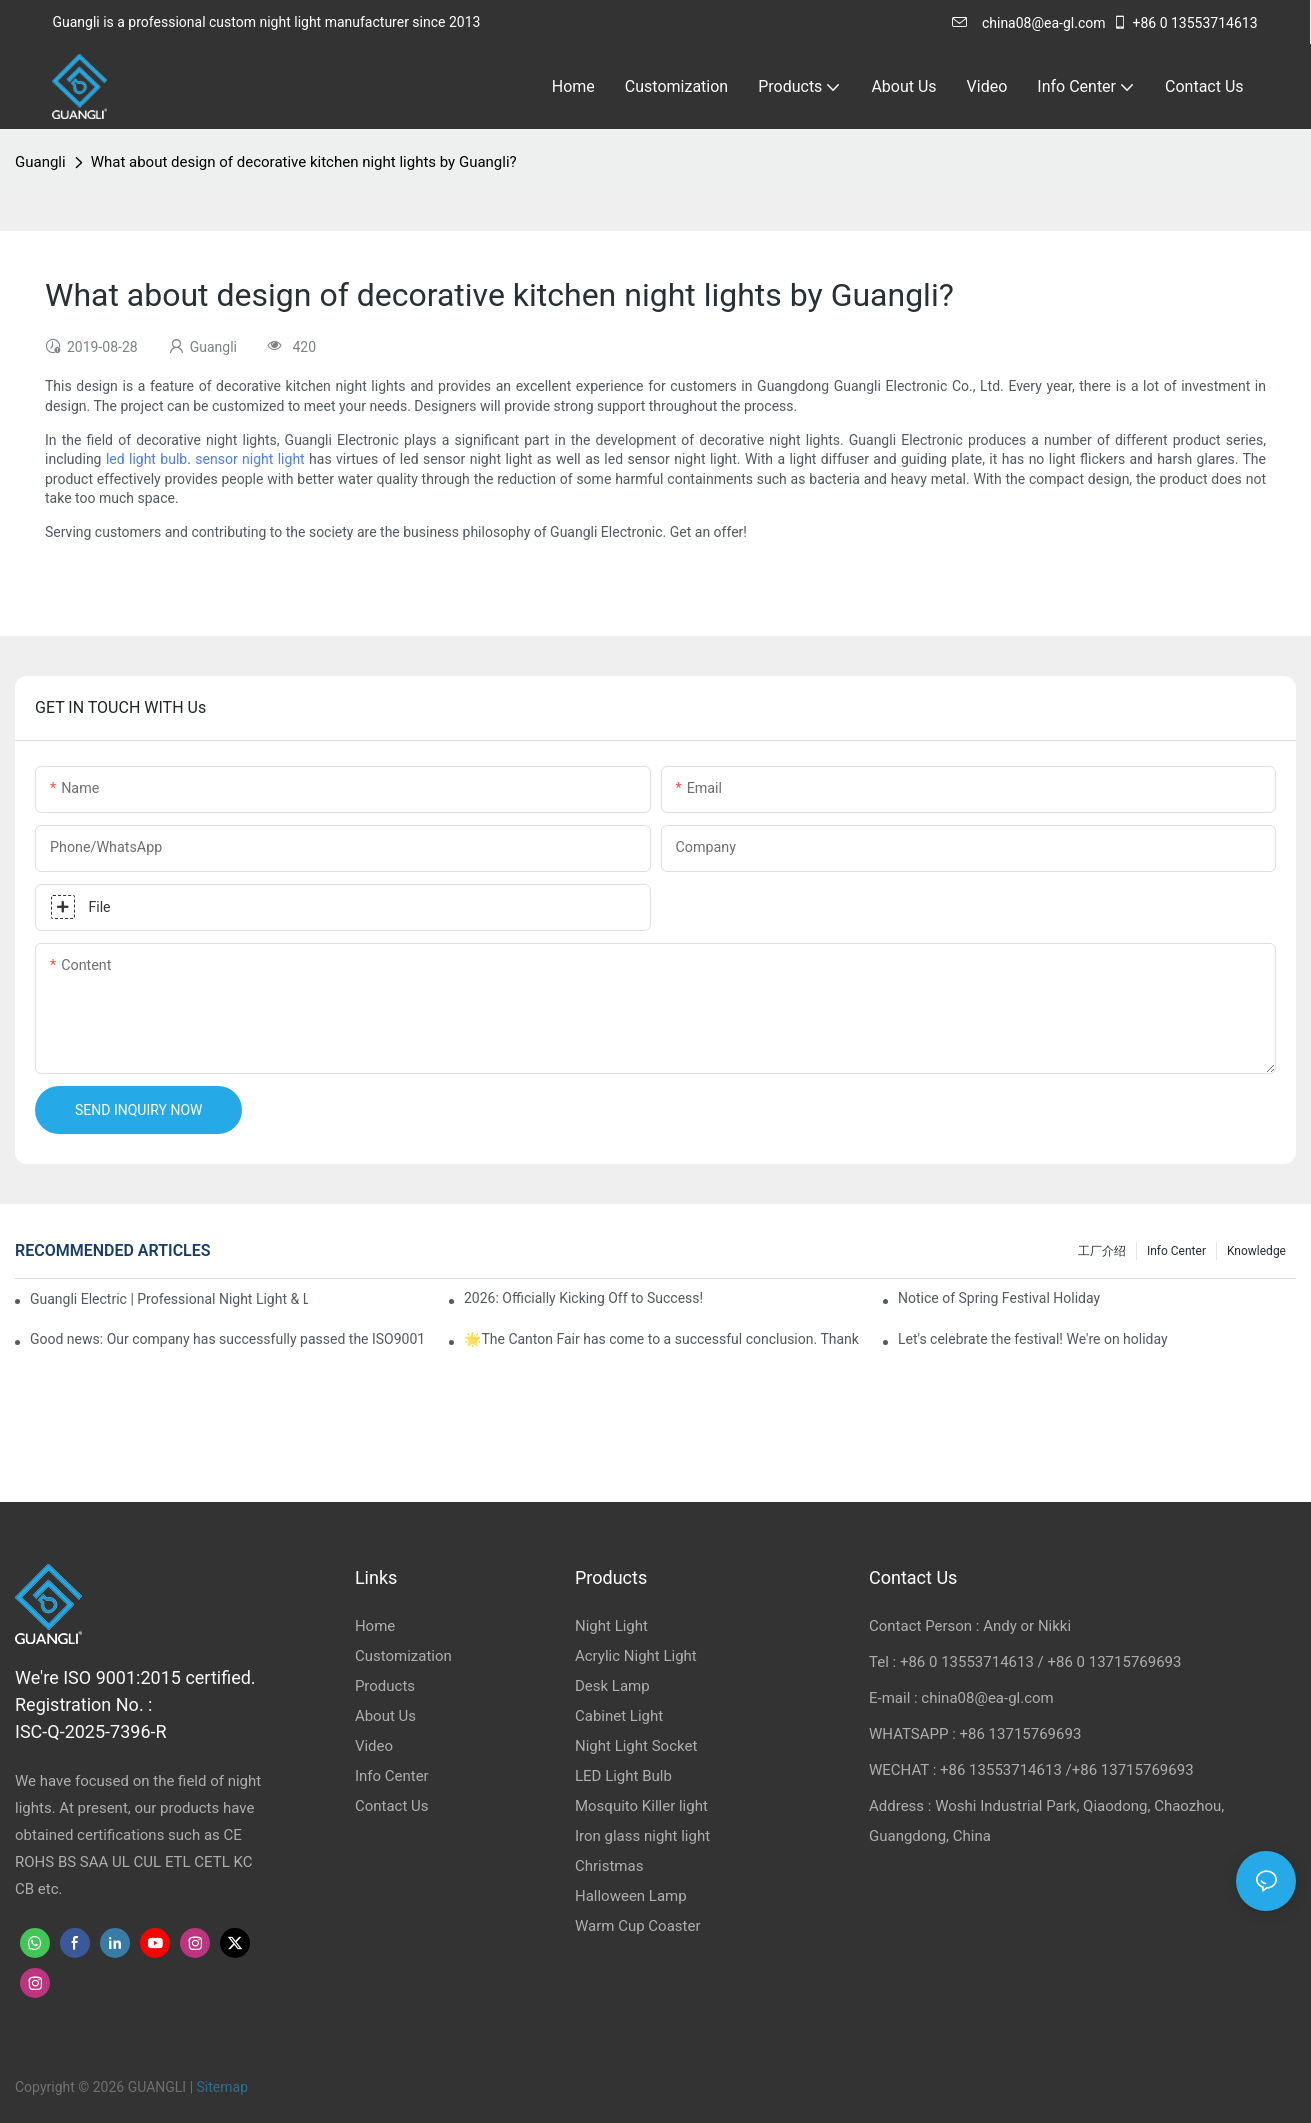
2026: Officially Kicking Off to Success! (583, 1298)
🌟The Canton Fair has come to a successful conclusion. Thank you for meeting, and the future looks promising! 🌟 (663, 1339)
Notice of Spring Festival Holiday (999, 1298)
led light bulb (146, 459)
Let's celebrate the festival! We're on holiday (1033, 1339)
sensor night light (249, 459)
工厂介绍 (1102, 1251)
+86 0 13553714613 (1185, 23)
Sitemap (222, 2087)
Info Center (1176, 1251)
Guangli (40, 162)
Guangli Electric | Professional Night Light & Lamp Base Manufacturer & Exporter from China (169, 1299)
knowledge (1256, 1251)
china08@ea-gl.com (1028, 23)
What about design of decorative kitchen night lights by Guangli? (304, 162)
